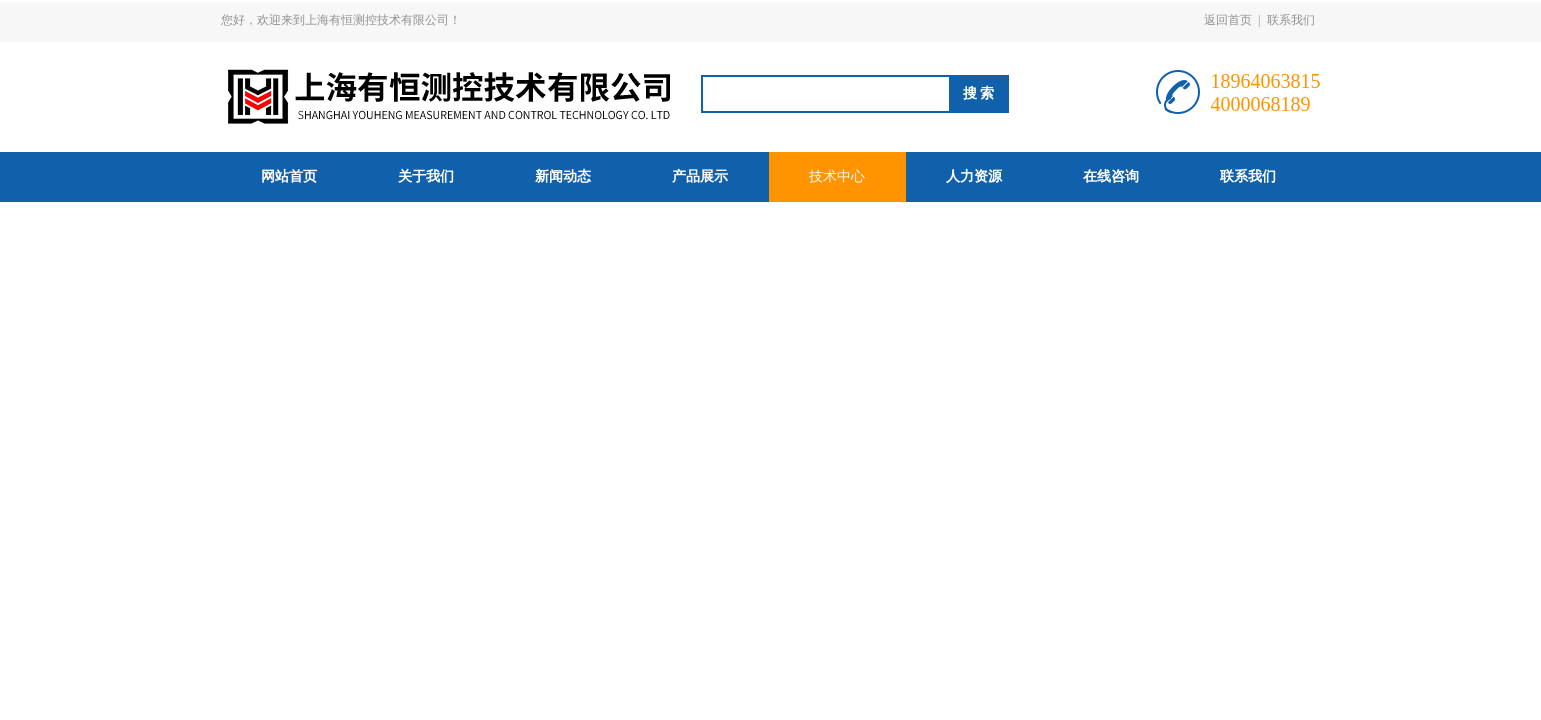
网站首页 (289, 176)
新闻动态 (563, 176)
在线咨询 (1111, 176)
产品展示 (700, 176)
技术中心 (837, 176)
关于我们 (426, 176)
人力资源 (974, 176)
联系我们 (1291, 20)
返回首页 (1228, 20)
